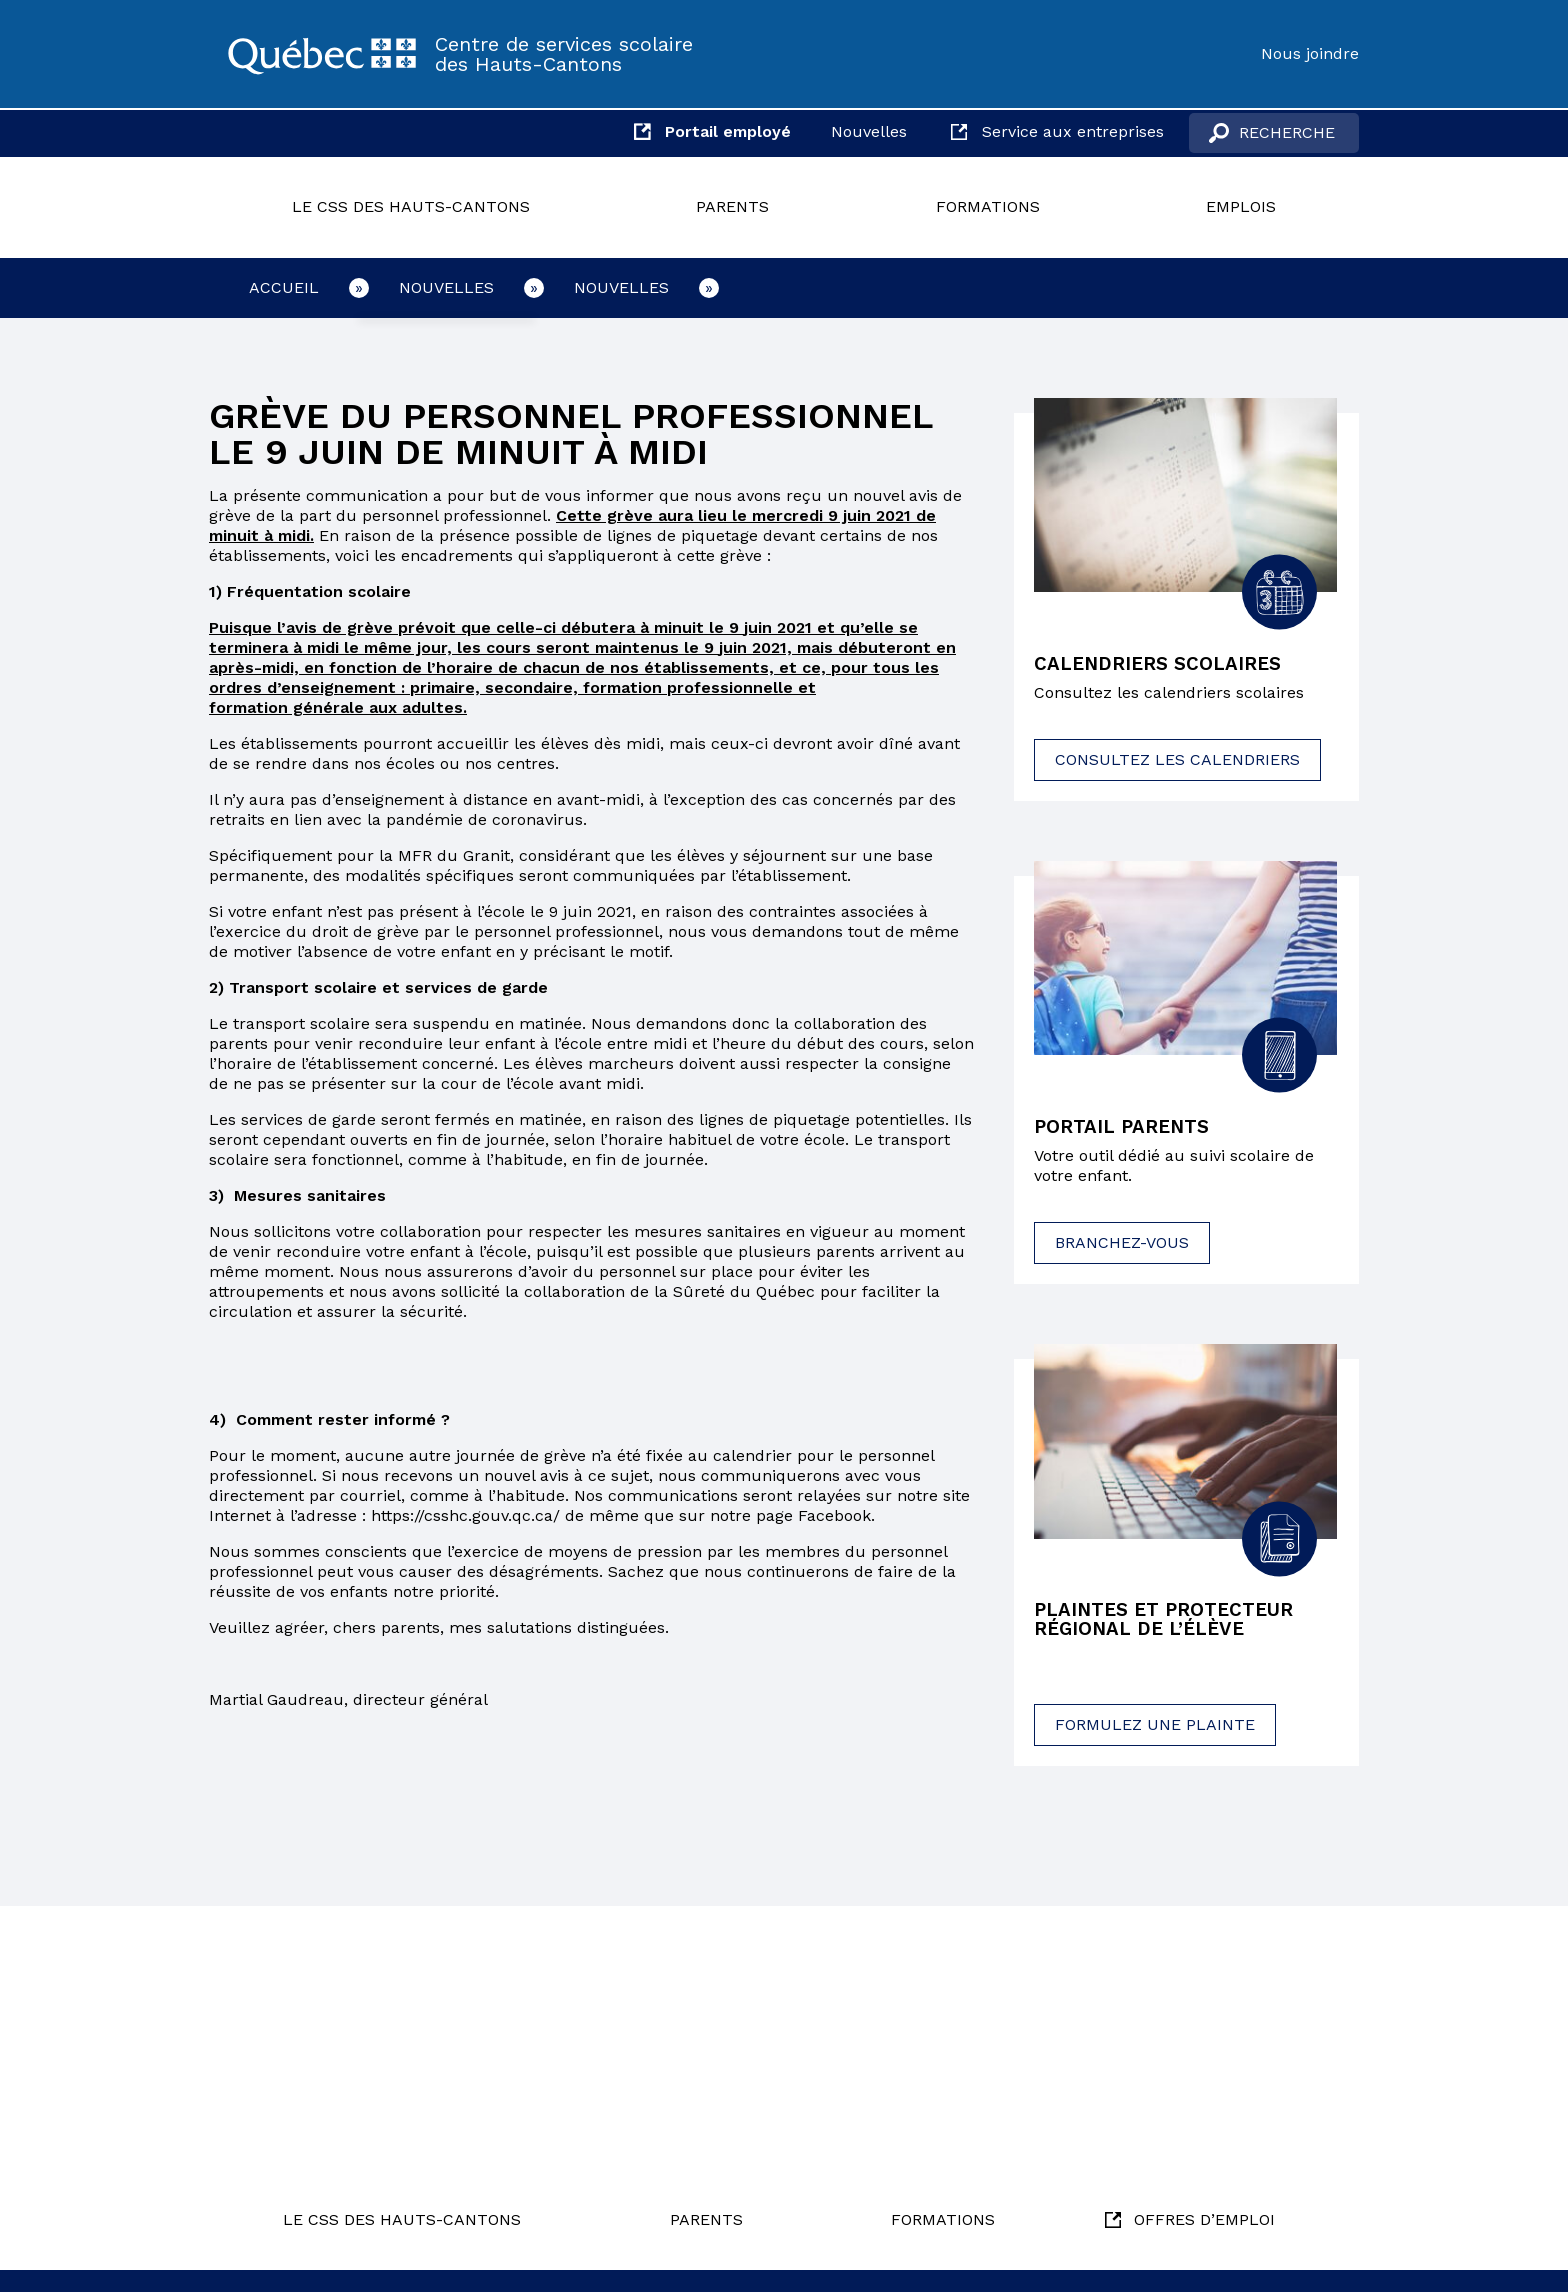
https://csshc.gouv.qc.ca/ (465, 1515)
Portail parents (1127, 1129)
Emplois (1241, 206)
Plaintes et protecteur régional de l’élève (1171, 1624)
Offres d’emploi (1204, 2219)
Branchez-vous (1122, 1245)
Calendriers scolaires (1163, 665)
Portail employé (728, 131)
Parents (732, 206)
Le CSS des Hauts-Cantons (411, 206)
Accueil (284, 287)
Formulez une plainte (1155, 1730)
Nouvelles (869, 131)
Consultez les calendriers (1177, 761)
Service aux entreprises (1073, 131)
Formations (988, 206)
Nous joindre (1310, 53)
